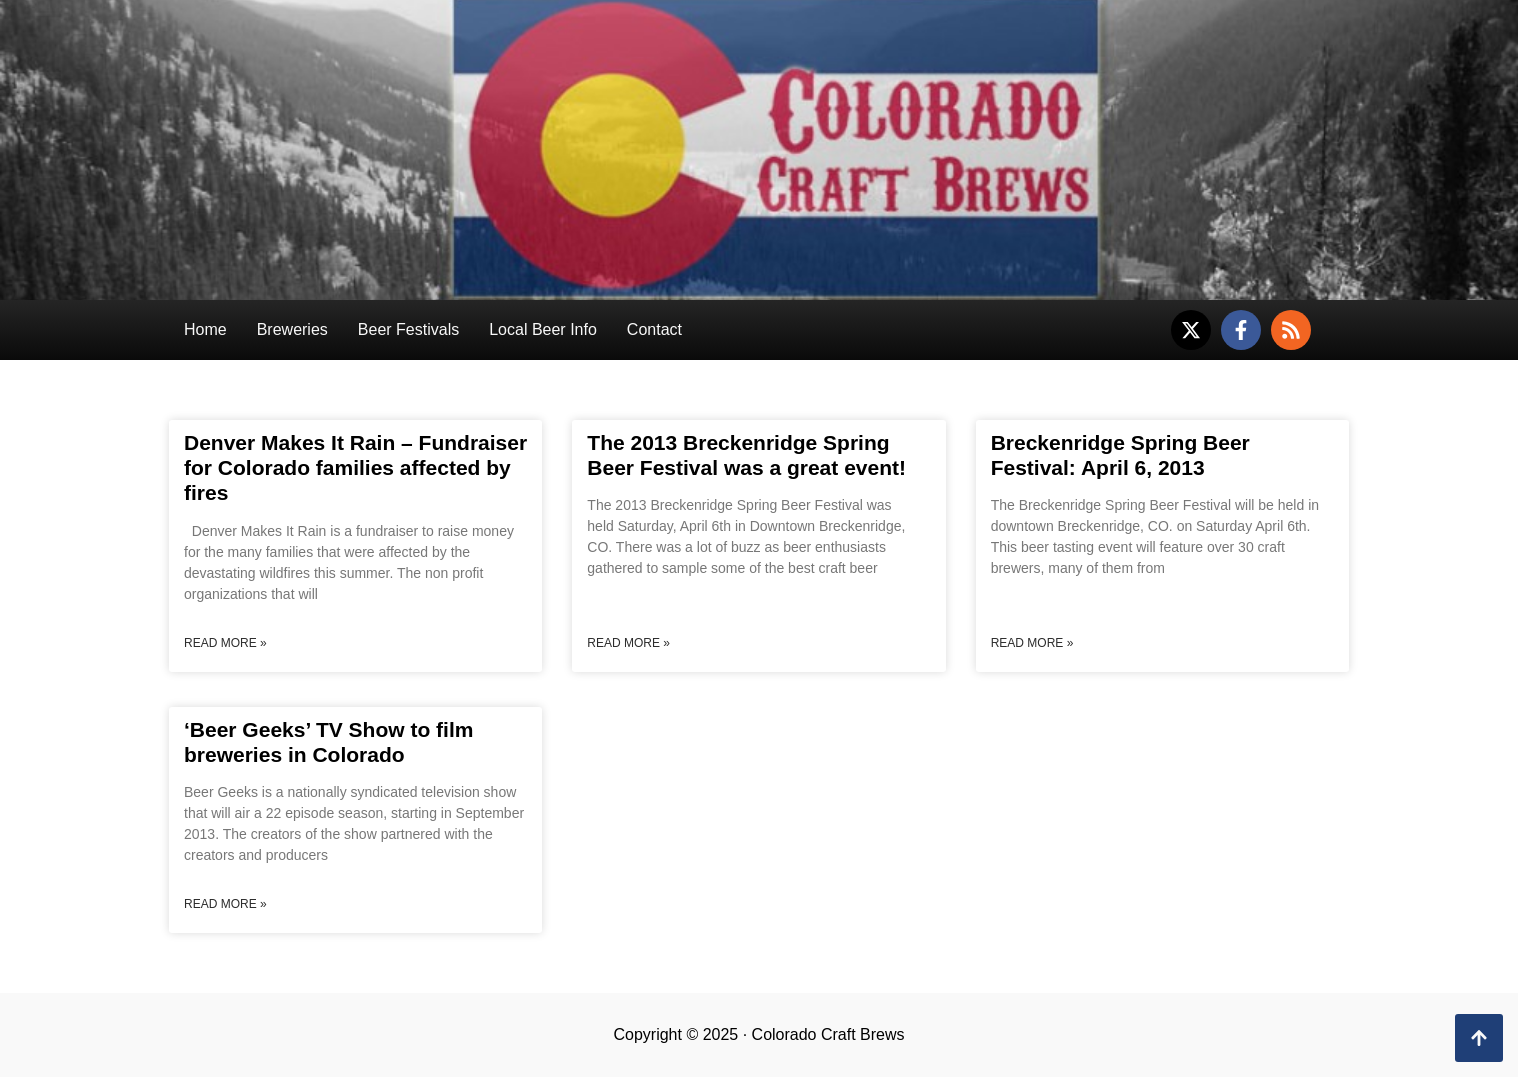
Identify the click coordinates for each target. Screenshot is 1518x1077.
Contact (654, 329)
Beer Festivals (408, 329)
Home (205, 329)
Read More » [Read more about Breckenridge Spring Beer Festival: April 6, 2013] (1032, 643)
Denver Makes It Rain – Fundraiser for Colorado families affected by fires (355, 467)
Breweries (292, 329)
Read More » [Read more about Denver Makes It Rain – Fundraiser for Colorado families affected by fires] (225, 643)
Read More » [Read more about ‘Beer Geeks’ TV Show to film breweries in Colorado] (225, 904)
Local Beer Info (543, 329)
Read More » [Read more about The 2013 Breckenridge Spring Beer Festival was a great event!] (628, 643)
